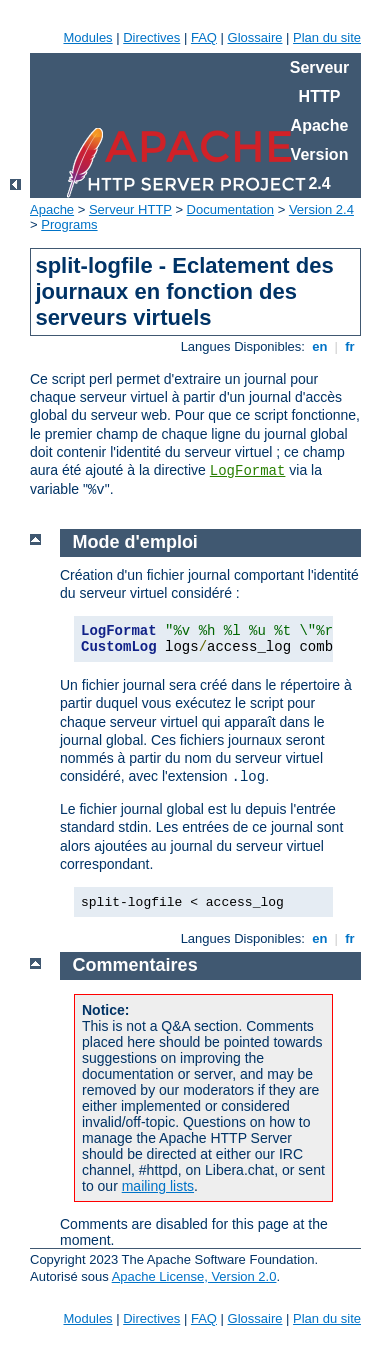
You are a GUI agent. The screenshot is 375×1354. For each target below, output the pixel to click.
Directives (151, 37)
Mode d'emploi (135, 542)
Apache (52, 209)
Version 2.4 (321, 209)
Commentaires (135, 965)
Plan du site (327, 37)
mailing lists (158, 1186)
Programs (69, 224)
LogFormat (248, 471)
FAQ (204, 37)
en (320, 346)
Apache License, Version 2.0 (194, 1276)
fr (350, 346)
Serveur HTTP (130, 209)
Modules (87, 37)
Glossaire (255, 37)
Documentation (230, 209)
